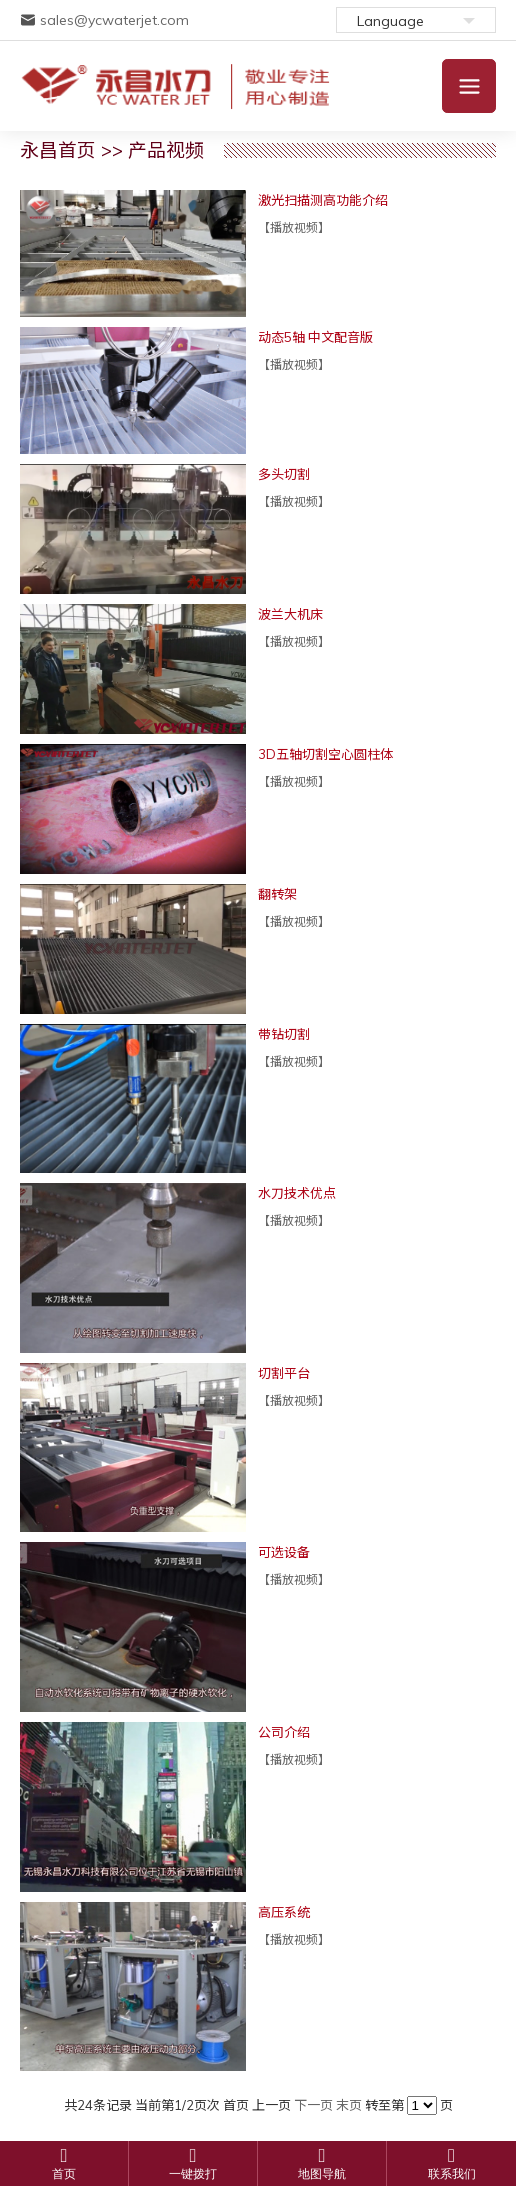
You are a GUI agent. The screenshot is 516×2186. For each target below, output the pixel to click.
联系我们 (452, 2174)
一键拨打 (193, 2174)
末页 (349, 2105)
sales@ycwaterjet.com (104, 20)
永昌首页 (58, 150)
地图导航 (322, 2174)
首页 (64, 2174)
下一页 (313, 2105)
